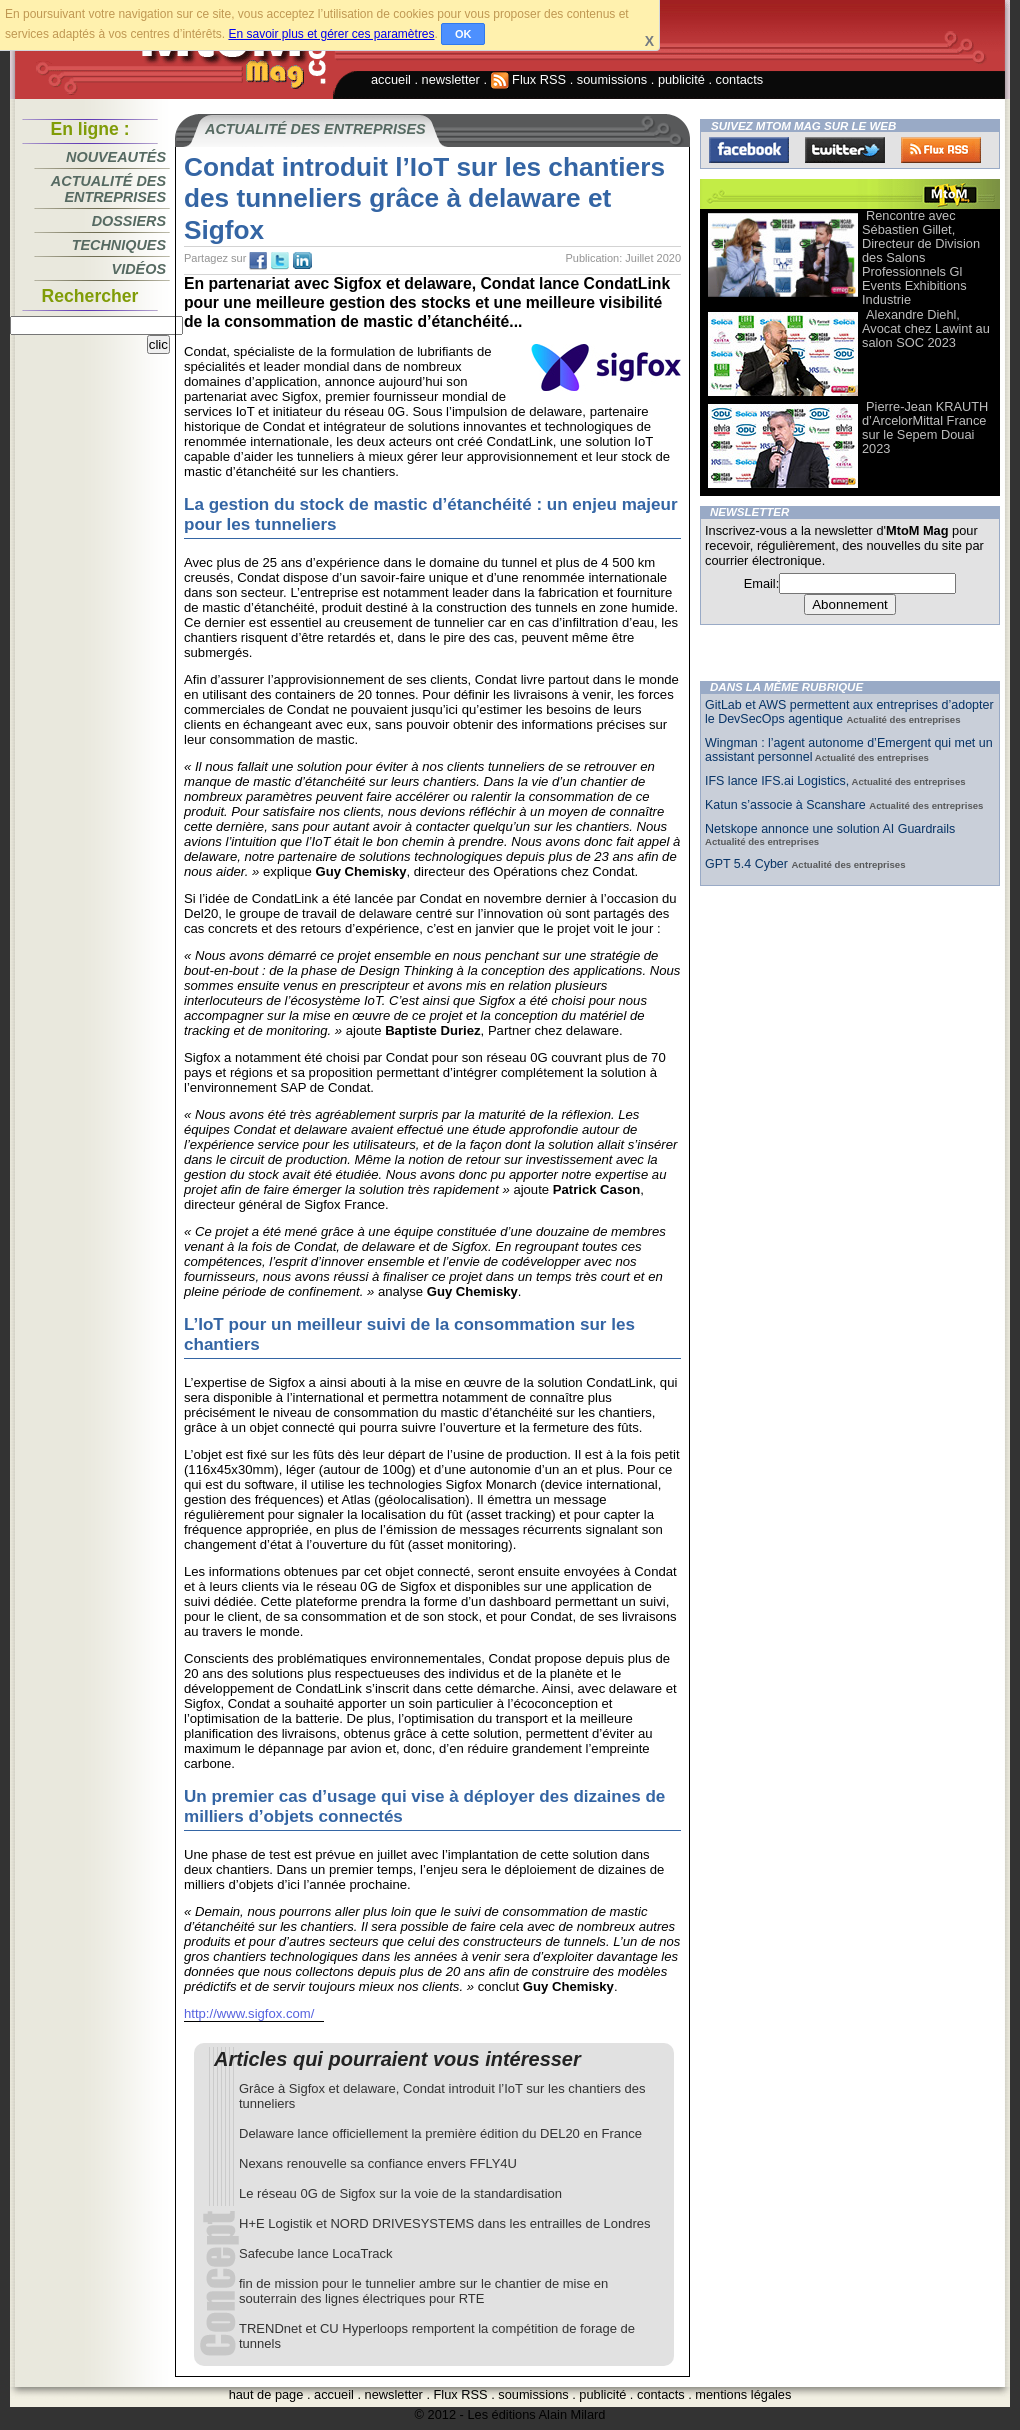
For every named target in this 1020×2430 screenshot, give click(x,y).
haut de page (266, 2394)
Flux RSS (529, 79)
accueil (391, 79)
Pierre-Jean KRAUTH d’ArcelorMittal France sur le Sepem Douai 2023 (925, 427)
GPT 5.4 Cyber (748, 864)
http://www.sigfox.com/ (249, 2013)
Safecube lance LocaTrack (315, 2253)
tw (280, 261)
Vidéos (139, 269)
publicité (681, 79)
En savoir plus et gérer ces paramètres (331, 34)
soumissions (612, 79)
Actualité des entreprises (108, 189)
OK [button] (463, 34)
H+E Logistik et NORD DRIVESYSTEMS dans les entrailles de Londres (444, 2223)
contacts (740, 79)
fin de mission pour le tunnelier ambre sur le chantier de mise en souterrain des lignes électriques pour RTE (423, 2291)
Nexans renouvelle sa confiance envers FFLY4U (378, 2163)
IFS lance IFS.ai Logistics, (777, 781)
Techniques (119, 245)
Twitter (845, 150)
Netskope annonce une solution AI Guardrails (830, 829)
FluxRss (941, 150)
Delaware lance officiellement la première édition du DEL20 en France (440, 2133)
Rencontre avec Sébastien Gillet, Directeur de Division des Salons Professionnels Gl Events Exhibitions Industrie (921, 257)
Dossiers (129, 221)
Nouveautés (116, 157)
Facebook (749, 150)
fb (258, 261)
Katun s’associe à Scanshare (787, 805)
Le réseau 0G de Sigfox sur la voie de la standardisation (400, 2193)
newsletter (451, 79)
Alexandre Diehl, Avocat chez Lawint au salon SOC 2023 (926, 328)
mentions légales (743, 2394)
